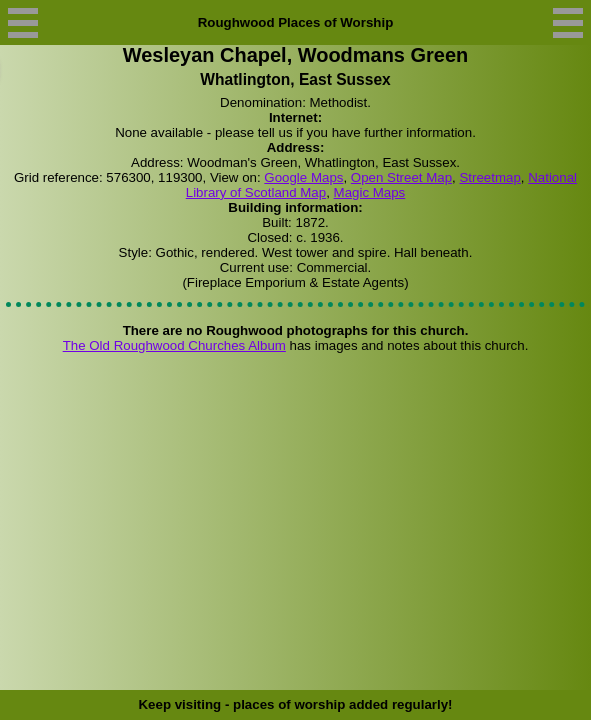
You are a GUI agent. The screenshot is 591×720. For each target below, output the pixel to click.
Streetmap (489, 177)
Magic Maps (370, 192)
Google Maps (303, 177)
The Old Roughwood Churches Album (174, 345)
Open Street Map (401, 177)
